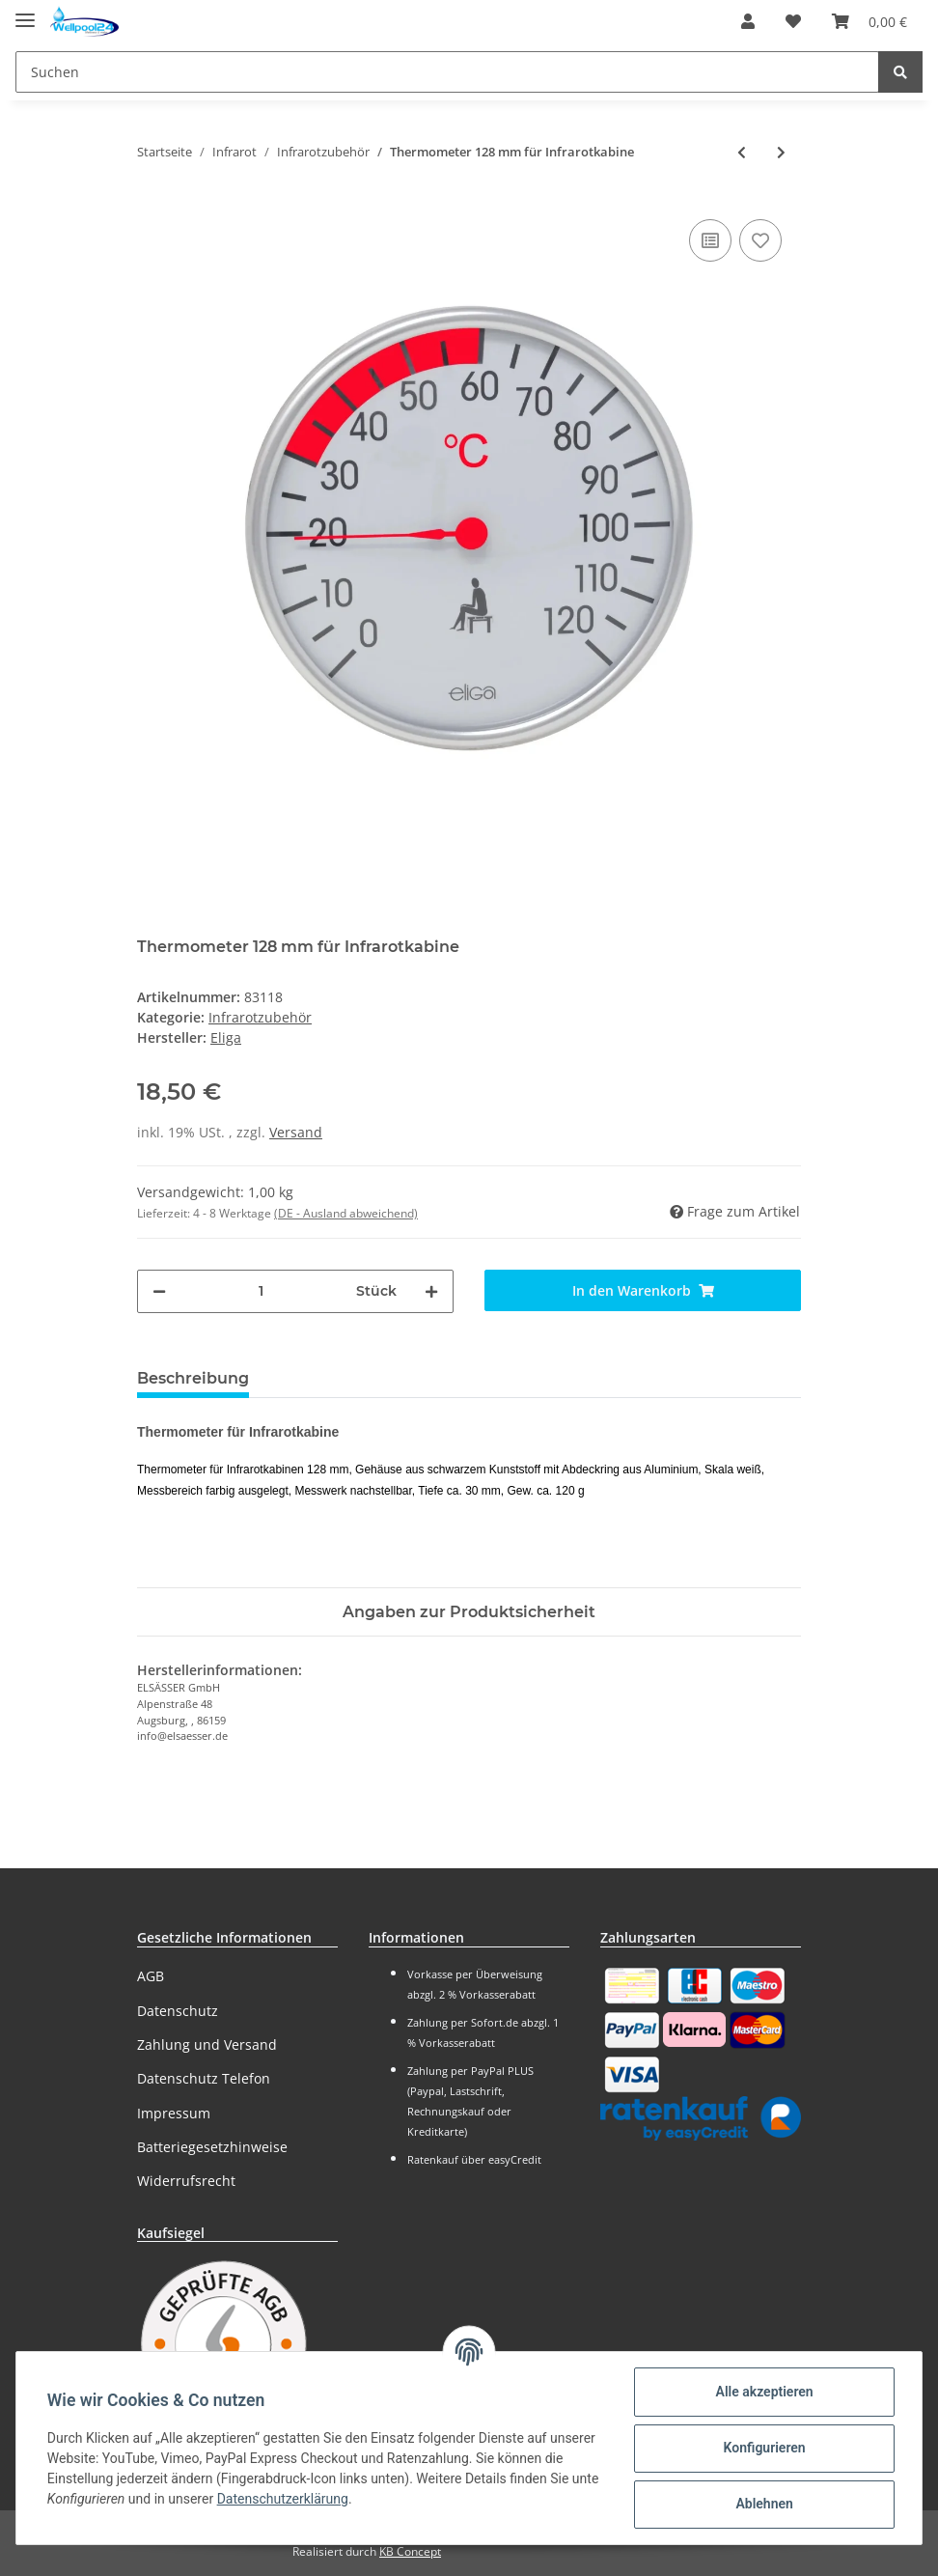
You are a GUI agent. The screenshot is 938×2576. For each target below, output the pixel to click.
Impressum (173, 2113)
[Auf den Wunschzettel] (760, 240)
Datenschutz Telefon (203, 2078)
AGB (150, 1976)
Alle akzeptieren (764, 2391)
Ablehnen (763, 2503)
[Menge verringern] (159, 1291)
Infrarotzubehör (260, 1017)
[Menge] (261, 1291)
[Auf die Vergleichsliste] (710, 240)
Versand (295, 1132)
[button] (748, 21)
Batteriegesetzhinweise (212, 2147)
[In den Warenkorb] (642, 1290)
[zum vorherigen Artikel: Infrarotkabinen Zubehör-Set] (741, 152)
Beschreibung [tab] (193, 1378)
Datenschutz (177, 2011)
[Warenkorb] (869, 21)
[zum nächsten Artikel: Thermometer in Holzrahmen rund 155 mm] (781, 152)
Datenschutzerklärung (282, 2498)
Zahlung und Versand (207, 2044)
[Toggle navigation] (25, 12)
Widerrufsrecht (186, 2180)
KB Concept (410, 2551)
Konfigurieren (764, 2447)
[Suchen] (447, 72)
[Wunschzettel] (793, 21)
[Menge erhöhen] (431, 1291)
